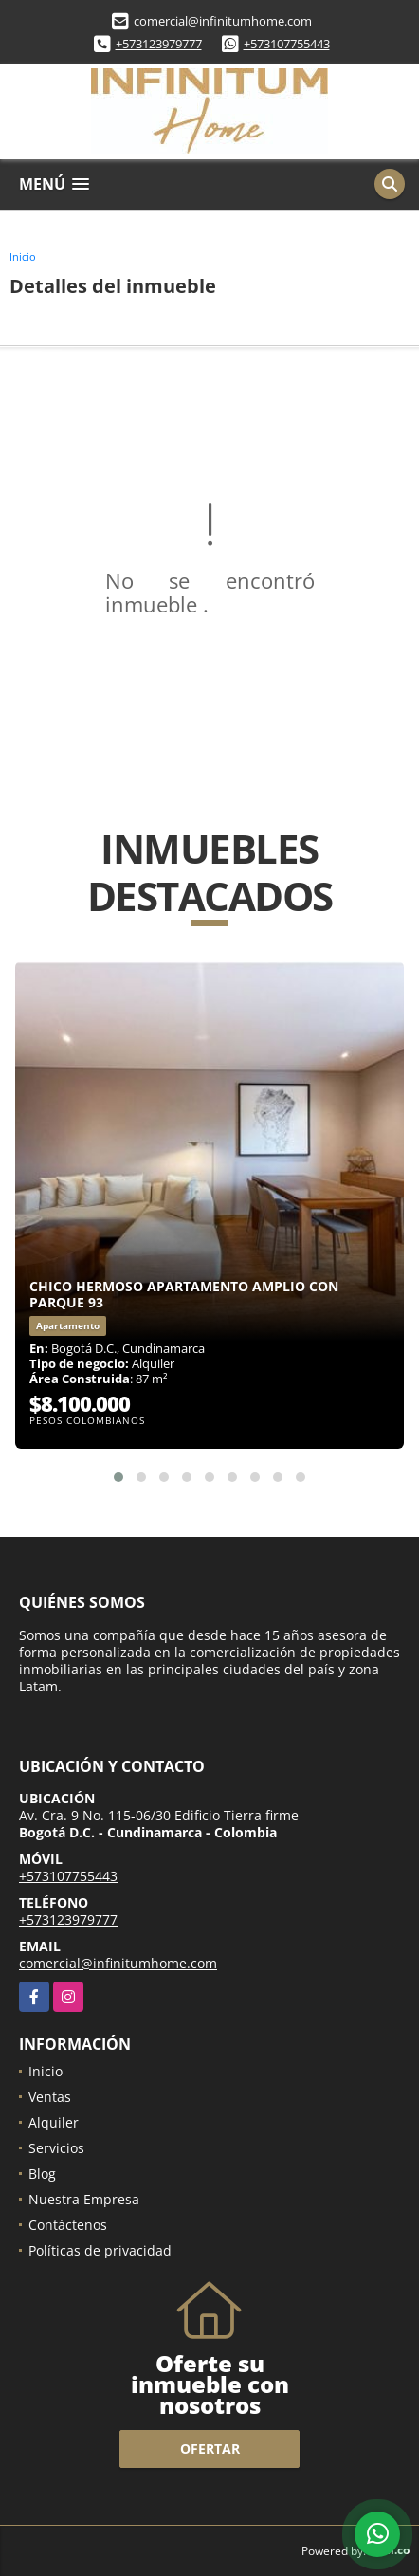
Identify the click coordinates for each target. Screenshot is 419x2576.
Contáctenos (67, 2225)
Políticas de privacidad (100, 2250)
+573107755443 (287, 43)
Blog (42, 2174)
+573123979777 (159, 43)
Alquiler (53, 2122)
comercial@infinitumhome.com (223, 20)
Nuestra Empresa (83, 2199)
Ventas (49, 2097)
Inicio (22, 256)
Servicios (56, 2148)
